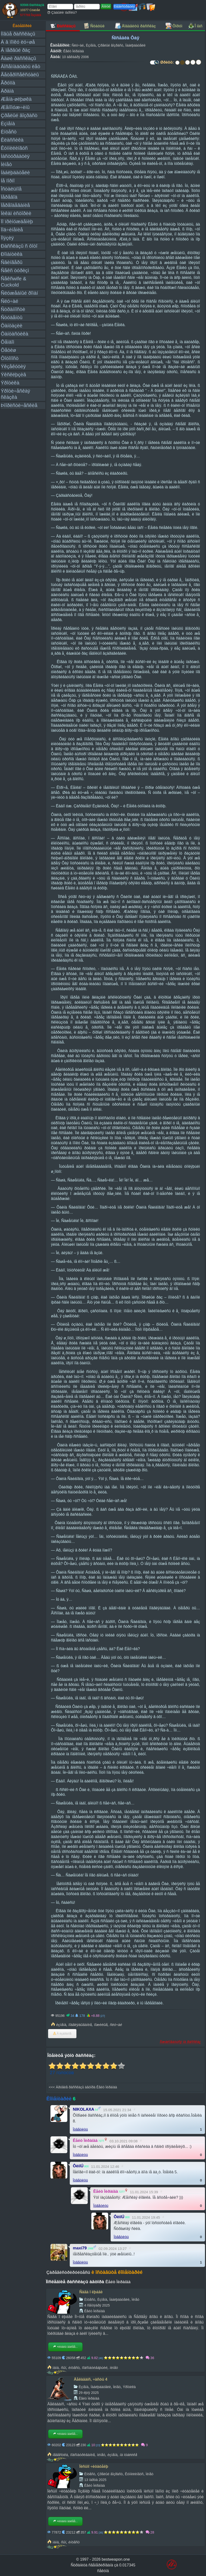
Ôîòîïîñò (10, 358)
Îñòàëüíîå (11, 189)
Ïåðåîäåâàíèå (15, 205)
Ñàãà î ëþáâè (91, 2292)
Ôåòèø (8, 350)
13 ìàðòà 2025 (95, 2480)
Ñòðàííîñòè (13, 309)
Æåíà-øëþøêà (16, 99)
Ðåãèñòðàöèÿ (124, 6)
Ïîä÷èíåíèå (12, 229)
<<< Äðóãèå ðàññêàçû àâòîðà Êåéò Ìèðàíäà (83, 2087)
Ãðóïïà (8, 82)
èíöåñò (74, 2368)
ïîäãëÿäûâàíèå (80, 2025)
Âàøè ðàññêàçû (18, 58)
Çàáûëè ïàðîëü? (62, 12)
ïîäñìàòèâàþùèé (94, 2368)
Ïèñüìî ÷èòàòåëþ (93, 2466)
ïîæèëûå (100, 2025)
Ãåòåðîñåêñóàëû (20, 74)
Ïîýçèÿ (7, 237)
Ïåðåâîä (9, 197)
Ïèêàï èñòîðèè (16, 213)
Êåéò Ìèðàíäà (73, 51)
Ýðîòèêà (10, 382)
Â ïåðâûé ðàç (15, 50)
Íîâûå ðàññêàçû (18, 33)
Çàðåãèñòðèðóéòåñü (68, 2272)
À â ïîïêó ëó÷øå (18, 42)
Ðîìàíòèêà (11, 254)
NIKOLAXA (83, 2109)
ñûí (63, 2368)
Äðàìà (7, 91)
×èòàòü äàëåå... (65, 2346)
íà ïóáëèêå (128, 2455)
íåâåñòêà (60, 2455)
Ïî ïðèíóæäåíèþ (17, 221)
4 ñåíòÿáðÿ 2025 (97, 2305)
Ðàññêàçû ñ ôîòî (19, 246)
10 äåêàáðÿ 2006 (75, 57)
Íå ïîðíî (8, 180)
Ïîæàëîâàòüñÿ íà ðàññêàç (180, 2042)
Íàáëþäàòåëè (15, 172)
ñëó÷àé (116, 2025)
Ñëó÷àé (9, 301)
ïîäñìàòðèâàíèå (82, 2455)
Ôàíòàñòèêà (14, 333)
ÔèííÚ (78, 2166)
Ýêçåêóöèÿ (13, 366)
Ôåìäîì (7, 342)
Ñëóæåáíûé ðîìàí (19, 293)
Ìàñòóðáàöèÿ (15, 156)
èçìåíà (61, 2025)
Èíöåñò (9, 131)
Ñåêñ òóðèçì (15, 270)
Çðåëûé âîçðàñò (19, 115)
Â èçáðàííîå (62, 2033)
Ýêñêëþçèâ (13, 374)
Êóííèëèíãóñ (14, 148)
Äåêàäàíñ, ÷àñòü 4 (90, 2379)
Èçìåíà (8, 123)
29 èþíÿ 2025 (89, 2393)
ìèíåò (114, 2368)
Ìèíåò (6, 164)
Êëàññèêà (12, 140)
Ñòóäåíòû (11, 317)
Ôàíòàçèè (11, 325)
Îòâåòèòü (80, 2129)
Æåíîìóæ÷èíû (15, 107)
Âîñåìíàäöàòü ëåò (20, 66)
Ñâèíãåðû (11, 262)
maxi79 (80, 2248)
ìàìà (56, 2368)
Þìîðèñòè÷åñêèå (19, 405)
